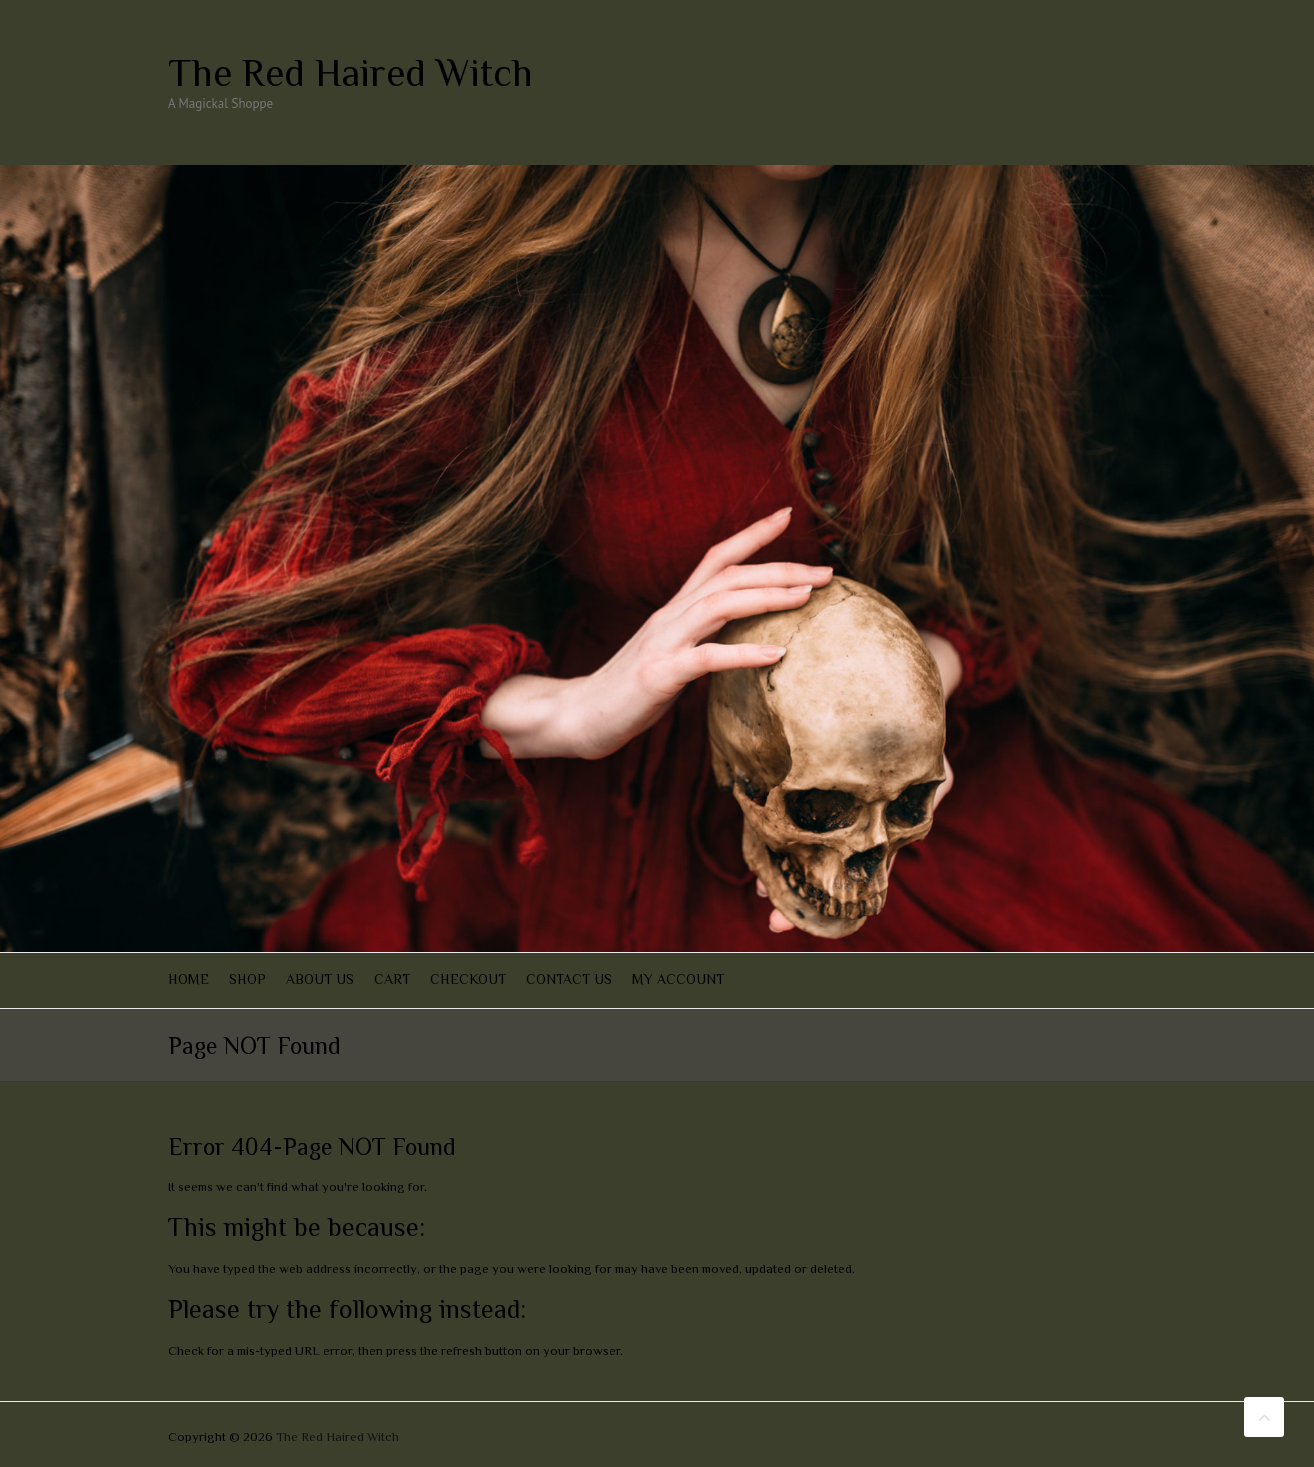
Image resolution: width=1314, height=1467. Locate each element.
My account (678, 979)
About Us (320, 979)
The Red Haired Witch (350, 73)
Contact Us (569, 979)
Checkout (468, 979)
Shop (247, 979)
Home (188, 979)
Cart (392, 979)
